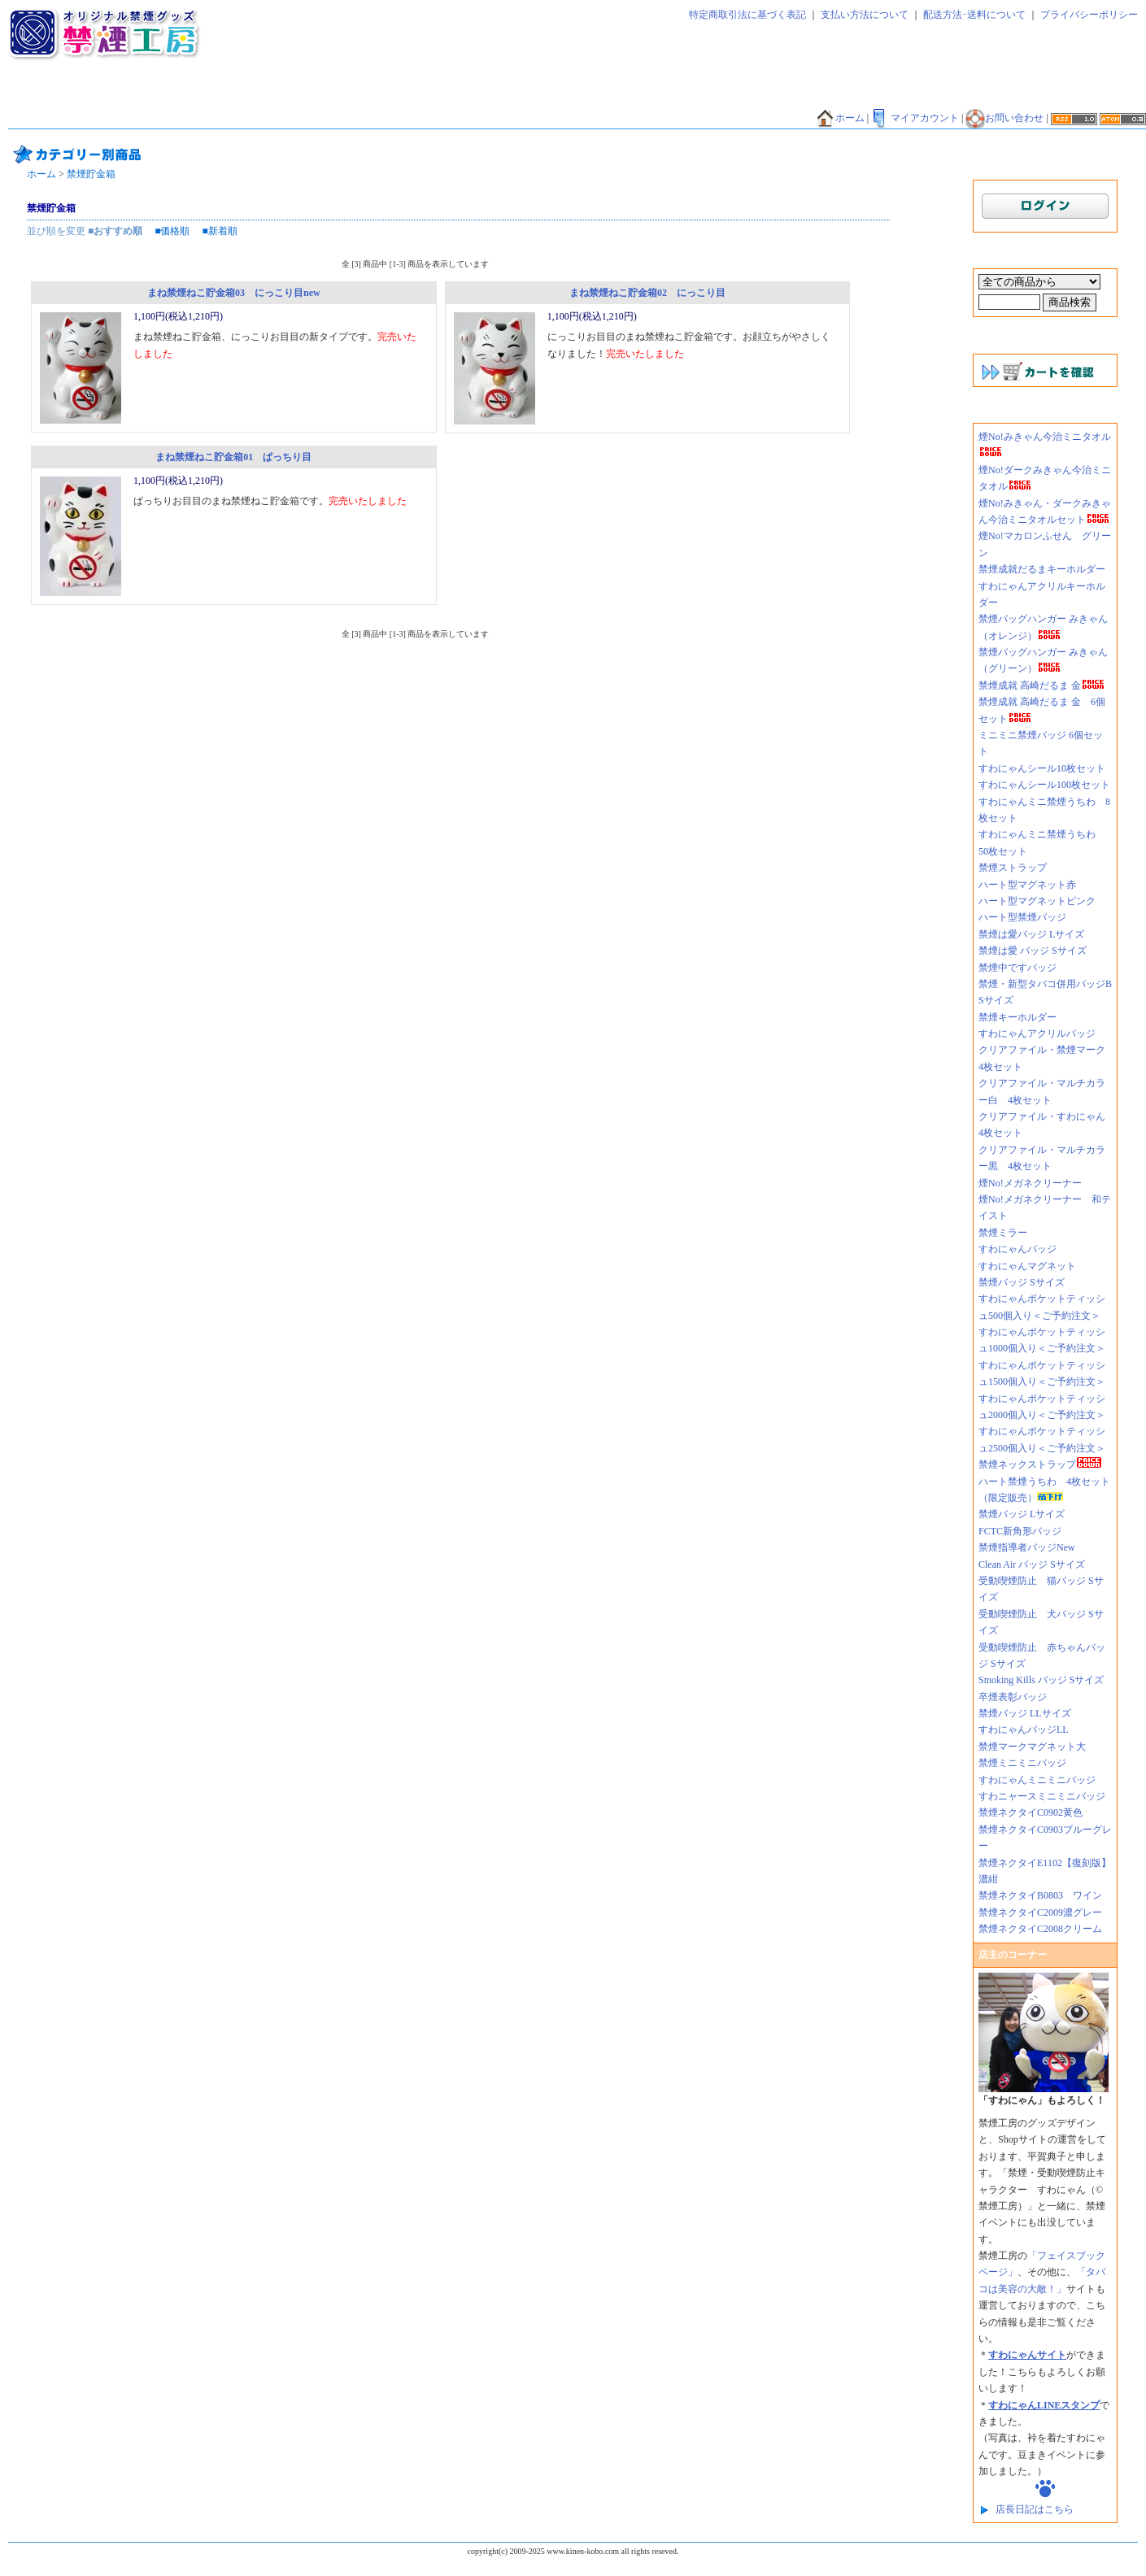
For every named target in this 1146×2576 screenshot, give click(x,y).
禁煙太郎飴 (116, 95)
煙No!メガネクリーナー (1030, 1183)
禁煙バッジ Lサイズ (1021, 1514)
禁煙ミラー (1002, 1232)
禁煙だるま (884, 95)
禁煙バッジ (269, 95)
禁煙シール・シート (635, 95)
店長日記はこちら (1035, 2509)
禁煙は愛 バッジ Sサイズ (1032, 950)
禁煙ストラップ (1012, 867)
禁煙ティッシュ (193, 95)
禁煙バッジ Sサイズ (1021, 1282)
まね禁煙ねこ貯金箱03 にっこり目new (233, 292)
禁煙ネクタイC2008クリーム (1040, 1928)
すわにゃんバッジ (1017, 1249)
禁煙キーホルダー (1017, 1017)
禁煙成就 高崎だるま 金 (1041, 685)
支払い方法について (865, 14)
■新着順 (220, 231)
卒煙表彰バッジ (1012, 1697)
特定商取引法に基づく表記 (747, 14)
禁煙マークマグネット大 (1032, 1746)
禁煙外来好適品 (600, 118)
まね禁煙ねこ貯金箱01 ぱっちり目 (233, 457)
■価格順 (172, 231)
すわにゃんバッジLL (1023, 1729)
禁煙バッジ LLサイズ (1024, 1713)
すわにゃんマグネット (1027, 1266)
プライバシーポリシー (1089, 14)
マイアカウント (915, 118)
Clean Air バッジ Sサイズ (1031, 1564)
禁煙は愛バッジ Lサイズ (1031, 934)
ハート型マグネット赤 (1027, 884)
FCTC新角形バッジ (1019, 1531)
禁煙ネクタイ (44, 95)
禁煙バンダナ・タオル (975, 95)
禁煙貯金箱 (106, 118)
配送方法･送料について (974, 14)
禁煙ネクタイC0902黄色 (1035, 1812)
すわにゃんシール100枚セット (1044, 784)
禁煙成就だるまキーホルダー (1041, 569)
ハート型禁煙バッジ (1022, 917)
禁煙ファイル (726, 95)
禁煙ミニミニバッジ (1022, 1763)
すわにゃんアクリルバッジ (1037, 1033)
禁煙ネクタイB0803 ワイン (1040, 1895)
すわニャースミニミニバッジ (1041, 1796)
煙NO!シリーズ (685, 118)
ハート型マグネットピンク (1037, 901)
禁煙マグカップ (255, 118)
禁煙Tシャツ (176, 118)
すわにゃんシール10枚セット (1041, 768)
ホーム (840, 118)
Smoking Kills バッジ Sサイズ (1041, 1680)
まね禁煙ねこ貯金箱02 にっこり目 (647, 292)
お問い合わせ (1004, 118)
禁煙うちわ (39, 118)
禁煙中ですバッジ (1017, 967)
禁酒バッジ (457, 118)
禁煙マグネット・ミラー (365, 95)
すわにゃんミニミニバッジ (1037, 1780)
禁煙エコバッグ (807, 95)
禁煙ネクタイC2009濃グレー (1040, 1912)
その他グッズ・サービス (361, 118)
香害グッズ (523, 118)
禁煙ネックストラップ (1040, 1464)
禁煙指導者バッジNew (1026, 1547)
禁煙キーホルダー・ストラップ (505, 95)
